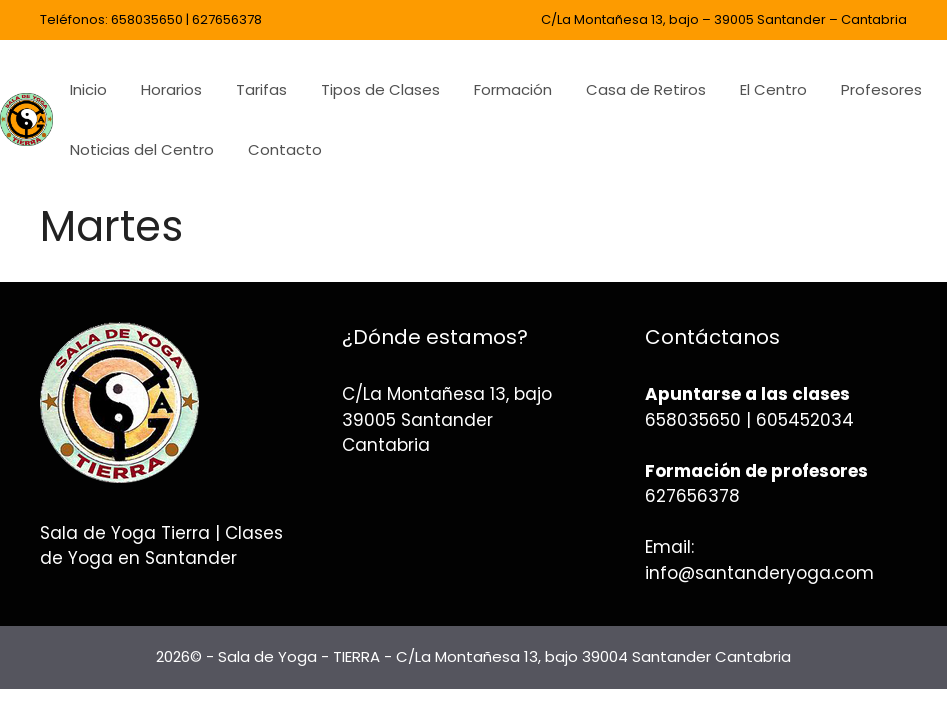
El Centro (773, 89)
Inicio (88, 89)
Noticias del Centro (142, 149)
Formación (513, 89)
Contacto (285, 149)
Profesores (881, 89)
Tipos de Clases (380, 89)
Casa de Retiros (646, 89)
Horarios (171, 89)
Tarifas (261, 89)
